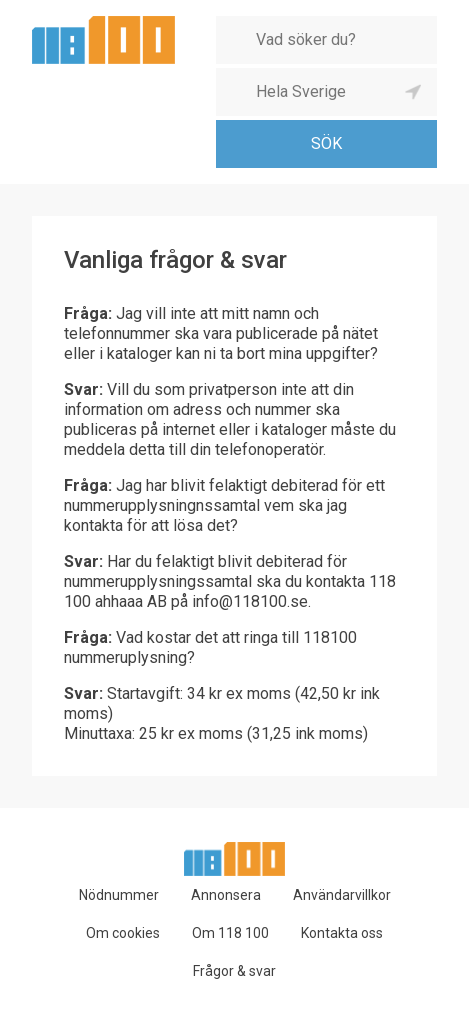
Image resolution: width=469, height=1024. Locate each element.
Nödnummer (119, 895)
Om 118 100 (230, 933)
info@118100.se (250, 601)
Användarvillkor (342, 895)
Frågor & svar (234, 971)
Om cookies (123, 933)
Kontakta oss (342, 933)
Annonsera (226, 895)
